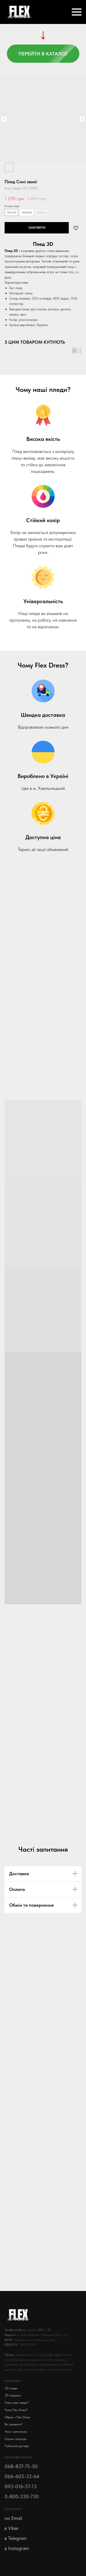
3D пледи (11, 2388)
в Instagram (17, 2548)
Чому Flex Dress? (16, 2410)
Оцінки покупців (15, 2439)
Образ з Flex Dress (17, 2417)
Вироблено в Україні (43, 776)
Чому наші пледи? (16, 2402)
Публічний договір (17, 2446)
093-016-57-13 (21, 2486)
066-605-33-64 (22, 2476)
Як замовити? (13, 2424)
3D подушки (13, 2395)
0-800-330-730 (22, 2496)
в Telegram (16, 2538)
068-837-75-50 (21, 2466)
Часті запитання (16, 2431)
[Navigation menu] (76, 12)
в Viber (12, 2528)
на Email (13, 2518)
